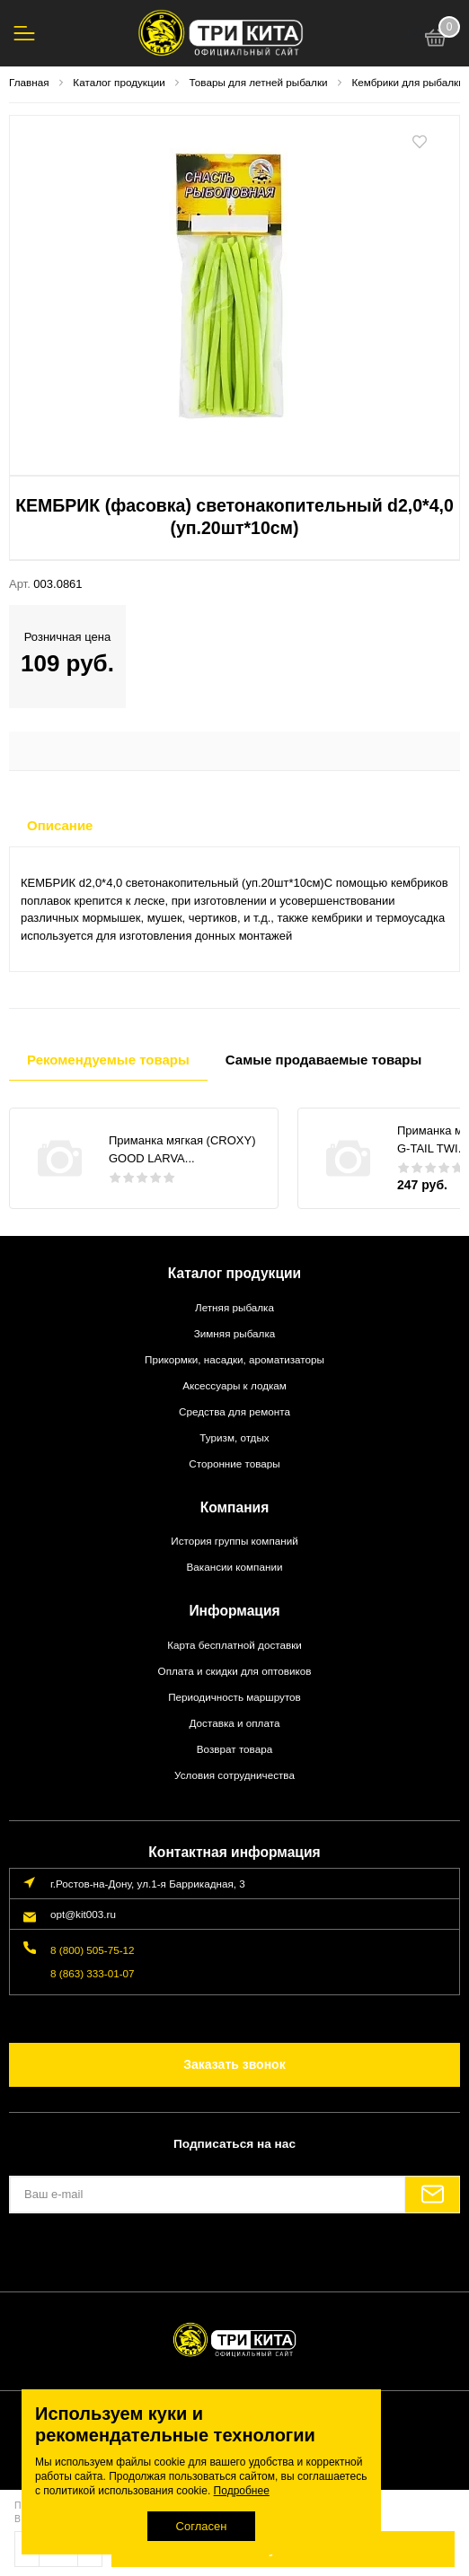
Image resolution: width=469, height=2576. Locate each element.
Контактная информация (234, 1852)
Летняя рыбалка (234, 1307)
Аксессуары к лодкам (234, 1385)
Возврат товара (234, 1749)
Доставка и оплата (235, 1723)
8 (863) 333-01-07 (92, 1973)
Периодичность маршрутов (234, 1697)
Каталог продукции (234, 1273)
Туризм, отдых (234, 1437)
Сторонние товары (234, 1463)
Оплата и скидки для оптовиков (235, 1671)
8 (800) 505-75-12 (92, 1950)
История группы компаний (234, 1540)
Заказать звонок (234, 2064)
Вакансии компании (235, 1567)
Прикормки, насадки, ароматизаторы (234, 1359)
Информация (234, 1610)
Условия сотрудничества (234, 1775)
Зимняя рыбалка (235, 1333)
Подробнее (242, 2490)
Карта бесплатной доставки (234, 1645)
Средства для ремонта (234, 1411)
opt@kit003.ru (83, 1914)
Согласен (201, 2526)
